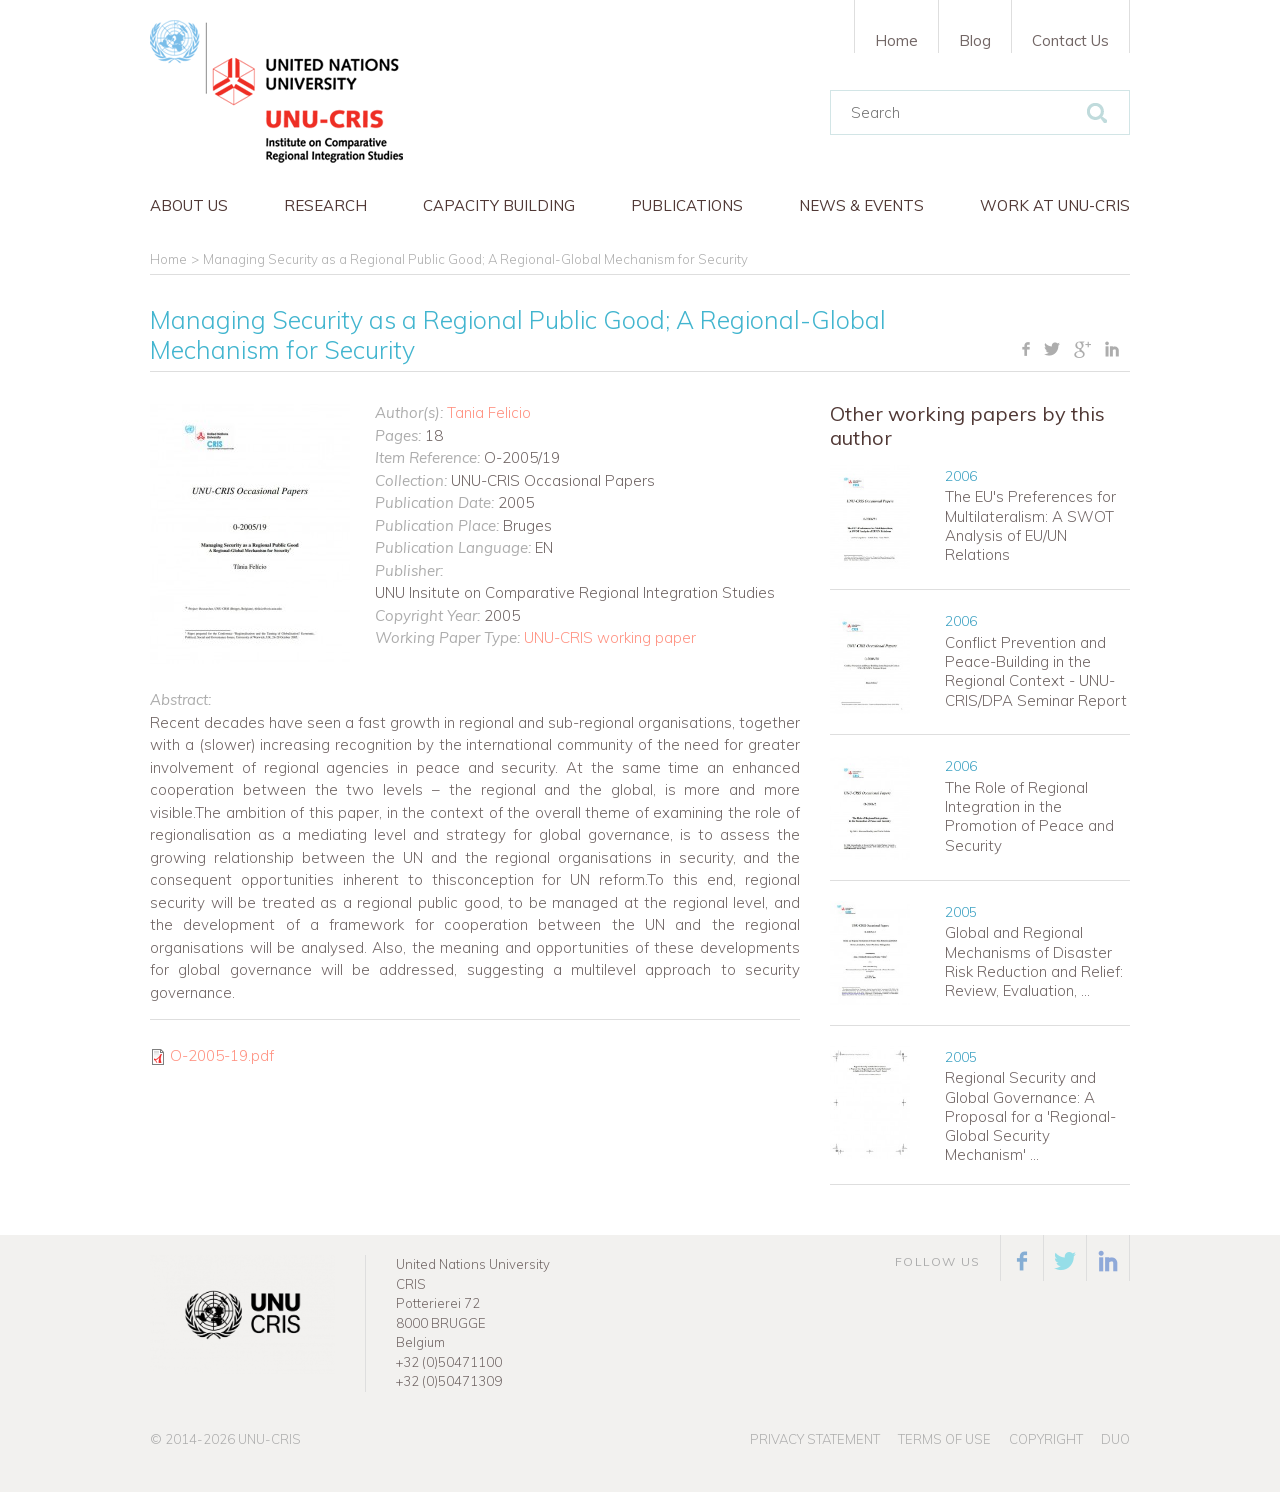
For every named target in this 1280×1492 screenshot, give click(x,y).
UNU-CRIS (269, 1439)
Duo (1115, 1439)
